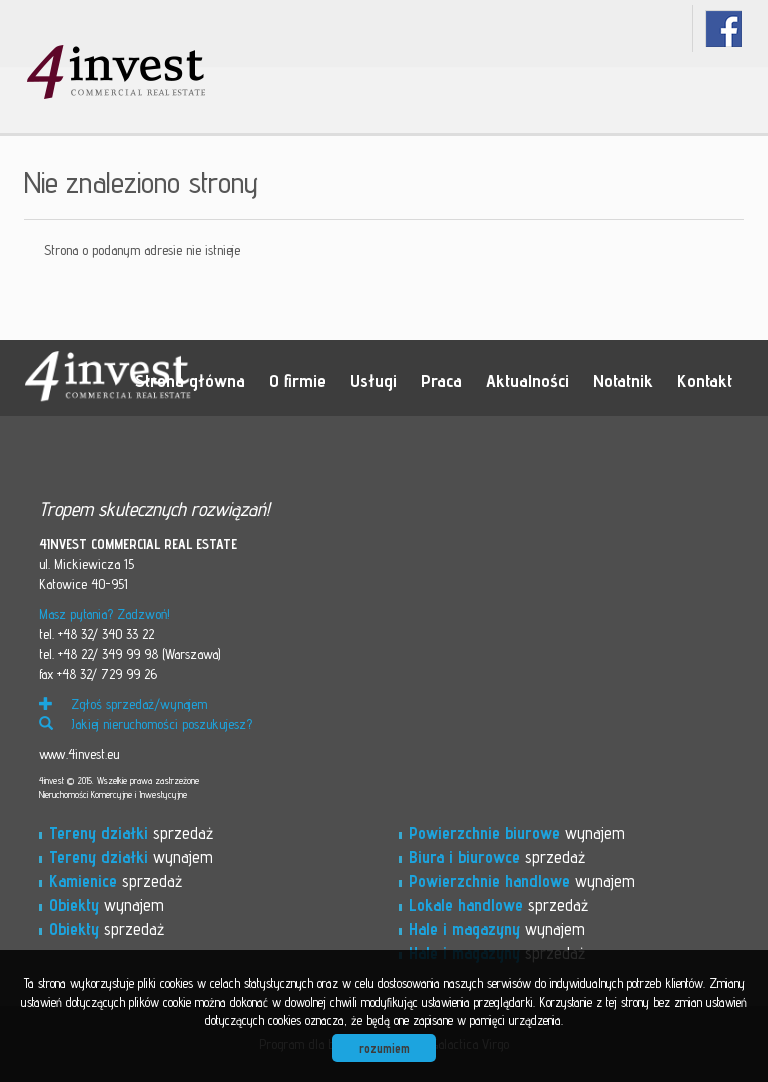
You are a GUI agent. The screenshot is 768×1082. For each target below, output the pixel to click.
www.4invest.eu (79, 754)
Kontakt (704, 380)
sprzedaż (131, 833)
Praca (441, 380)
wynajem (131, 857)
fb (723, 28)
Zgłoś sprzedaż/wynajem (123, 704)
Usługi (373, 380)
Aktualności (527, 380)
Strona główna (190, 380)
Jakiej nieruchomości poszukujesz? (145, 724)
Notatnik (623, 380)
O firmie (297, 380)
